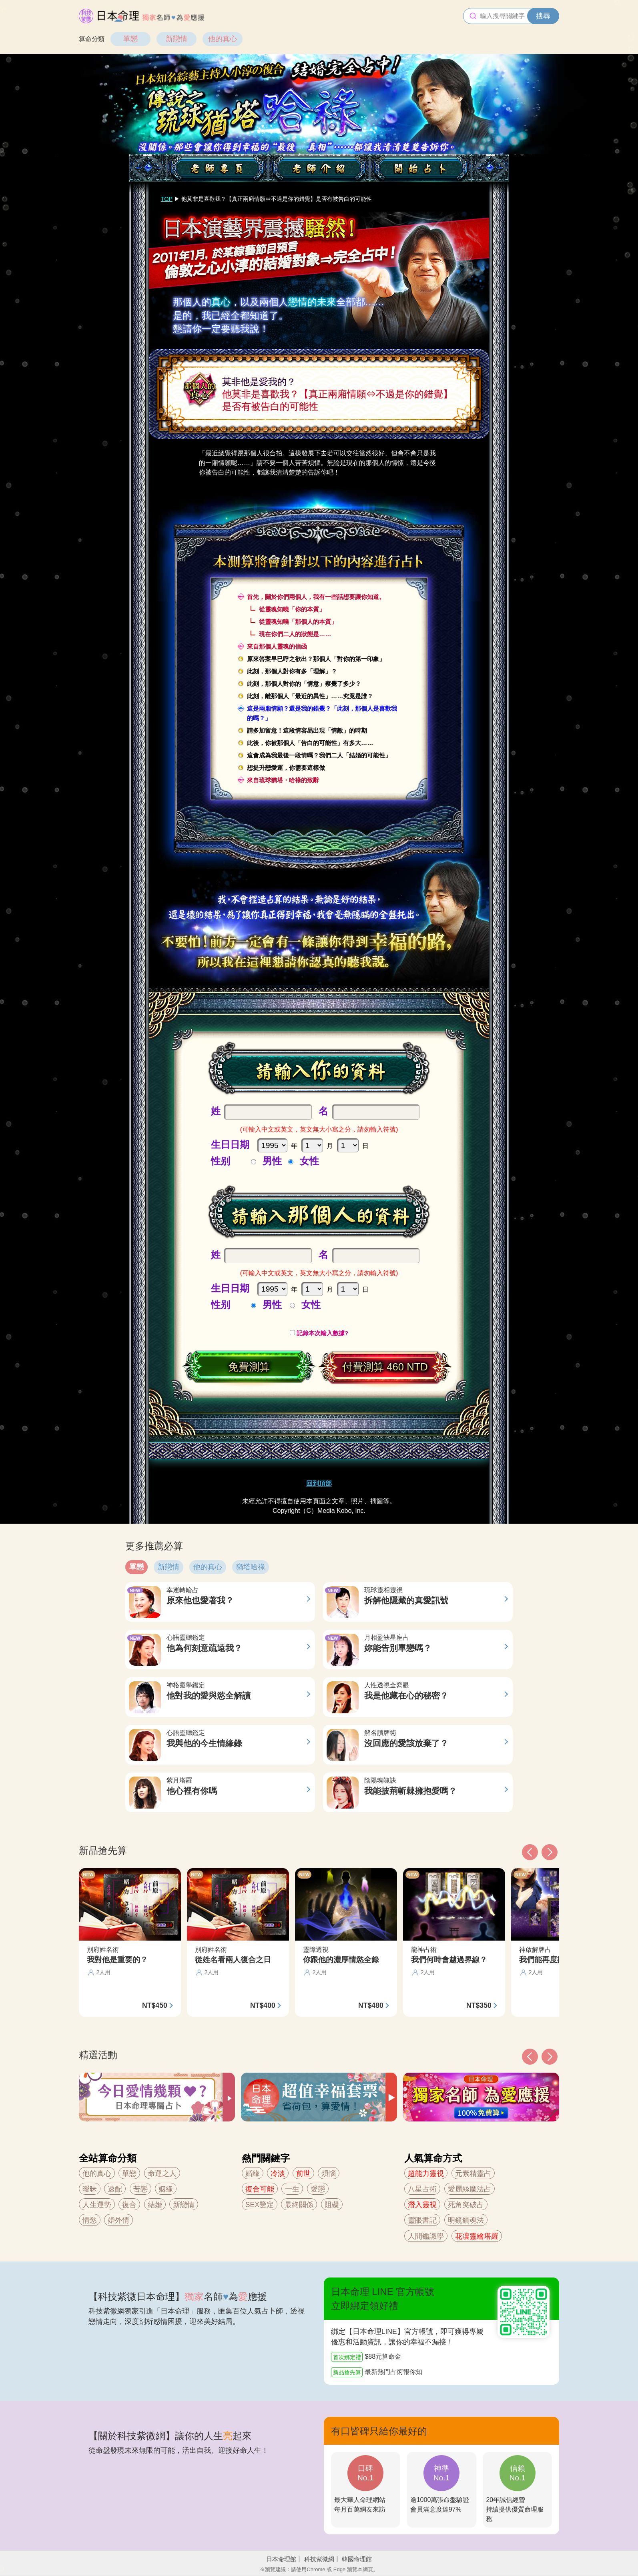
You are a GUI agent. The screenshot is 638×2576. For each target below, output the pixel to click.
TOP (167, 199)
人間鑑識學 (426, 2236)
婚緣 (252, 2173)
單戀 (130, 39)
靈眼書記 (422, 2220)
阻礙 (332, 2205)
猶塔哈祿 (250, 1567)
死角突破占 (466, 2205)
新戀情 (176, 39)
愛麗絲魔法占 (469, 2189)
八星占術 (422, 2189)
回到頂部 (319, 1483)
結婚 (155, 2205)
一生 (292, 2189)
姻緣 (165, 2189)
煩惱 (328, 2173)
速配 (115, 2189)
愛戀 (318, 2189)
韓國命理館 (357, 2559)
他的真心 (222, 39)
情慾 (89, 2220)
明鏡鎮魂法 (466, 2220)
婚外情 (118, 2220)
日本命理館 (281, 2559)
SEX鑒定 (259, 2205)
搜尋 (543, 16)
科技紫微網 (319, 2559)
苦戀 (140, 2189)
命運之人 (162, 2173)
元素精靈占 (473, 2173)
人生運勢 (96, 2205)
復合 (129, 2205)
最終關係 (299, 2205)
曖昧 (89, 2189)
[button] (530, 2057)
